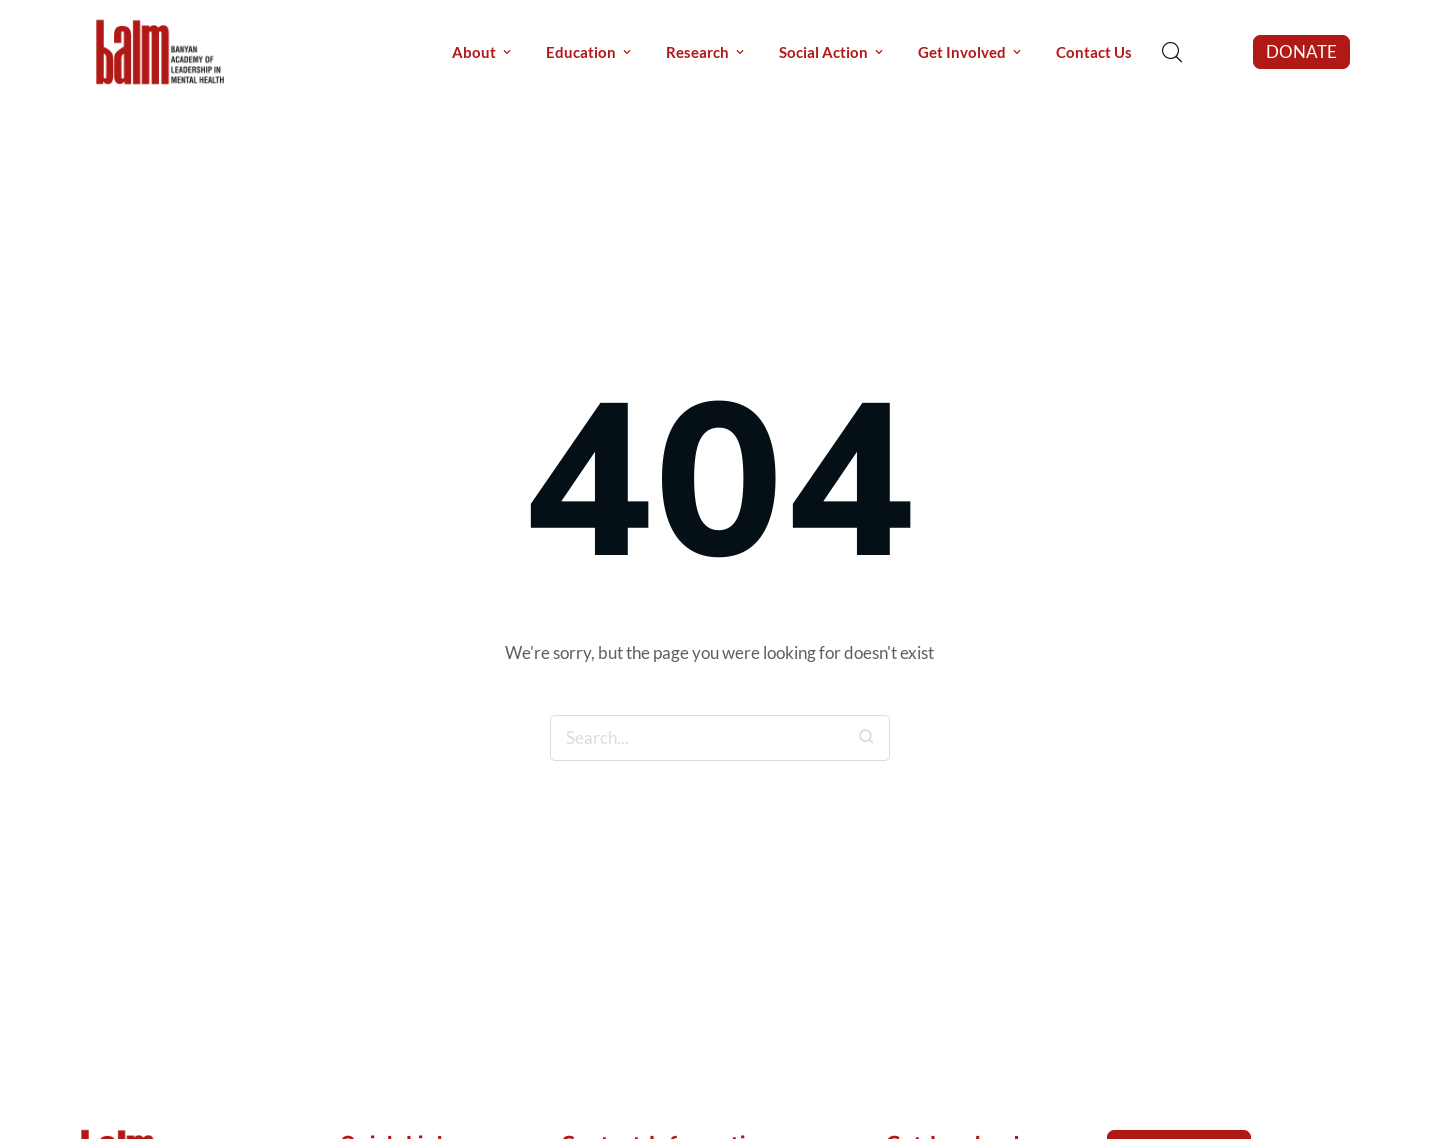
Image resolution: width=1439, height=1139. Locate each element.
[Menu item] (481, 52)
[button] (1301, 52)
